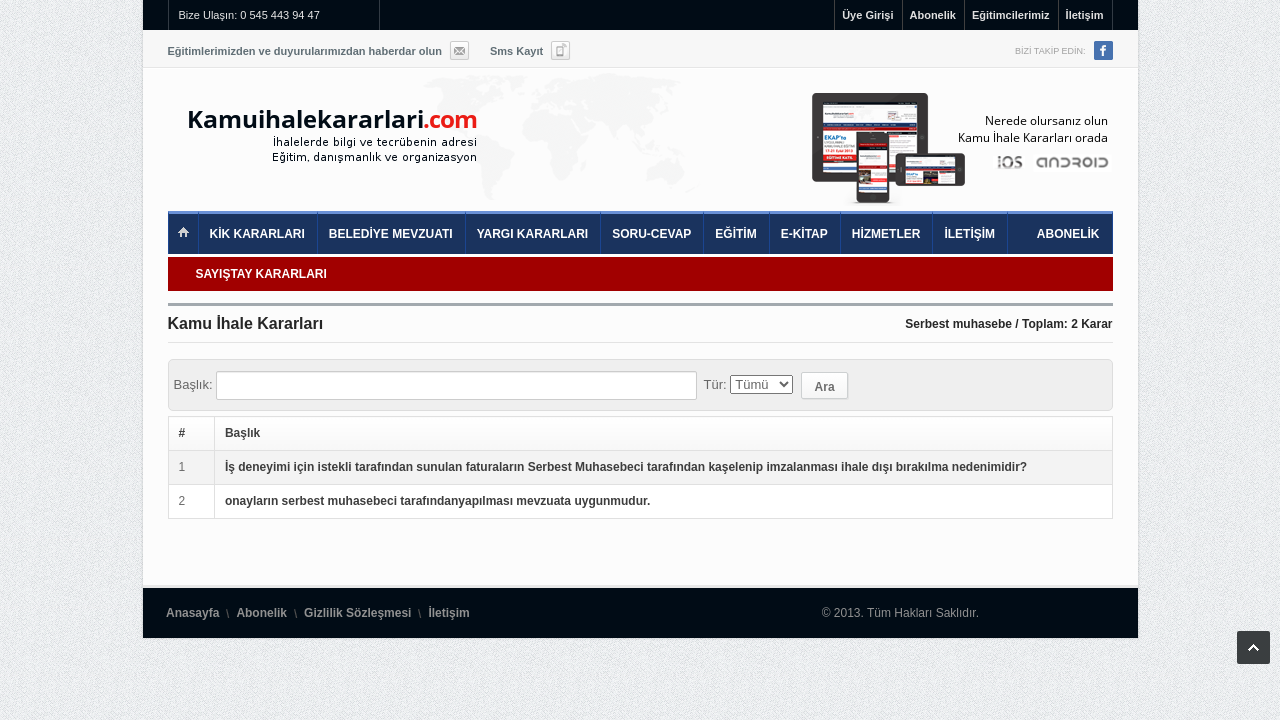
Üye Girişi (867, 15)
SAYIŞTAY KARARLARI (261, 274)
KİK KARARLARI (257, 234)
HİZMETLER (886, 234)
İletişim (1085, 15)
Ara (825, 387)
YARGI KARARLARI (533, 234)
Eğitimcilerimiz (1011, 15)
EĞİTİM (735, 234)
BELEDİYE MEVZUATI (391, 234)
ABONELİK (1068, 234)
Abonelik (933, 15)
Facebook (1103, 50)
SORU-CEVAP (651, 234)
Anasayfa (192, 613)
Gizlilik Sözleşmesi (357, 613)
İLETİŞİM (969, 234)
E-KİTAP (804, 234)
